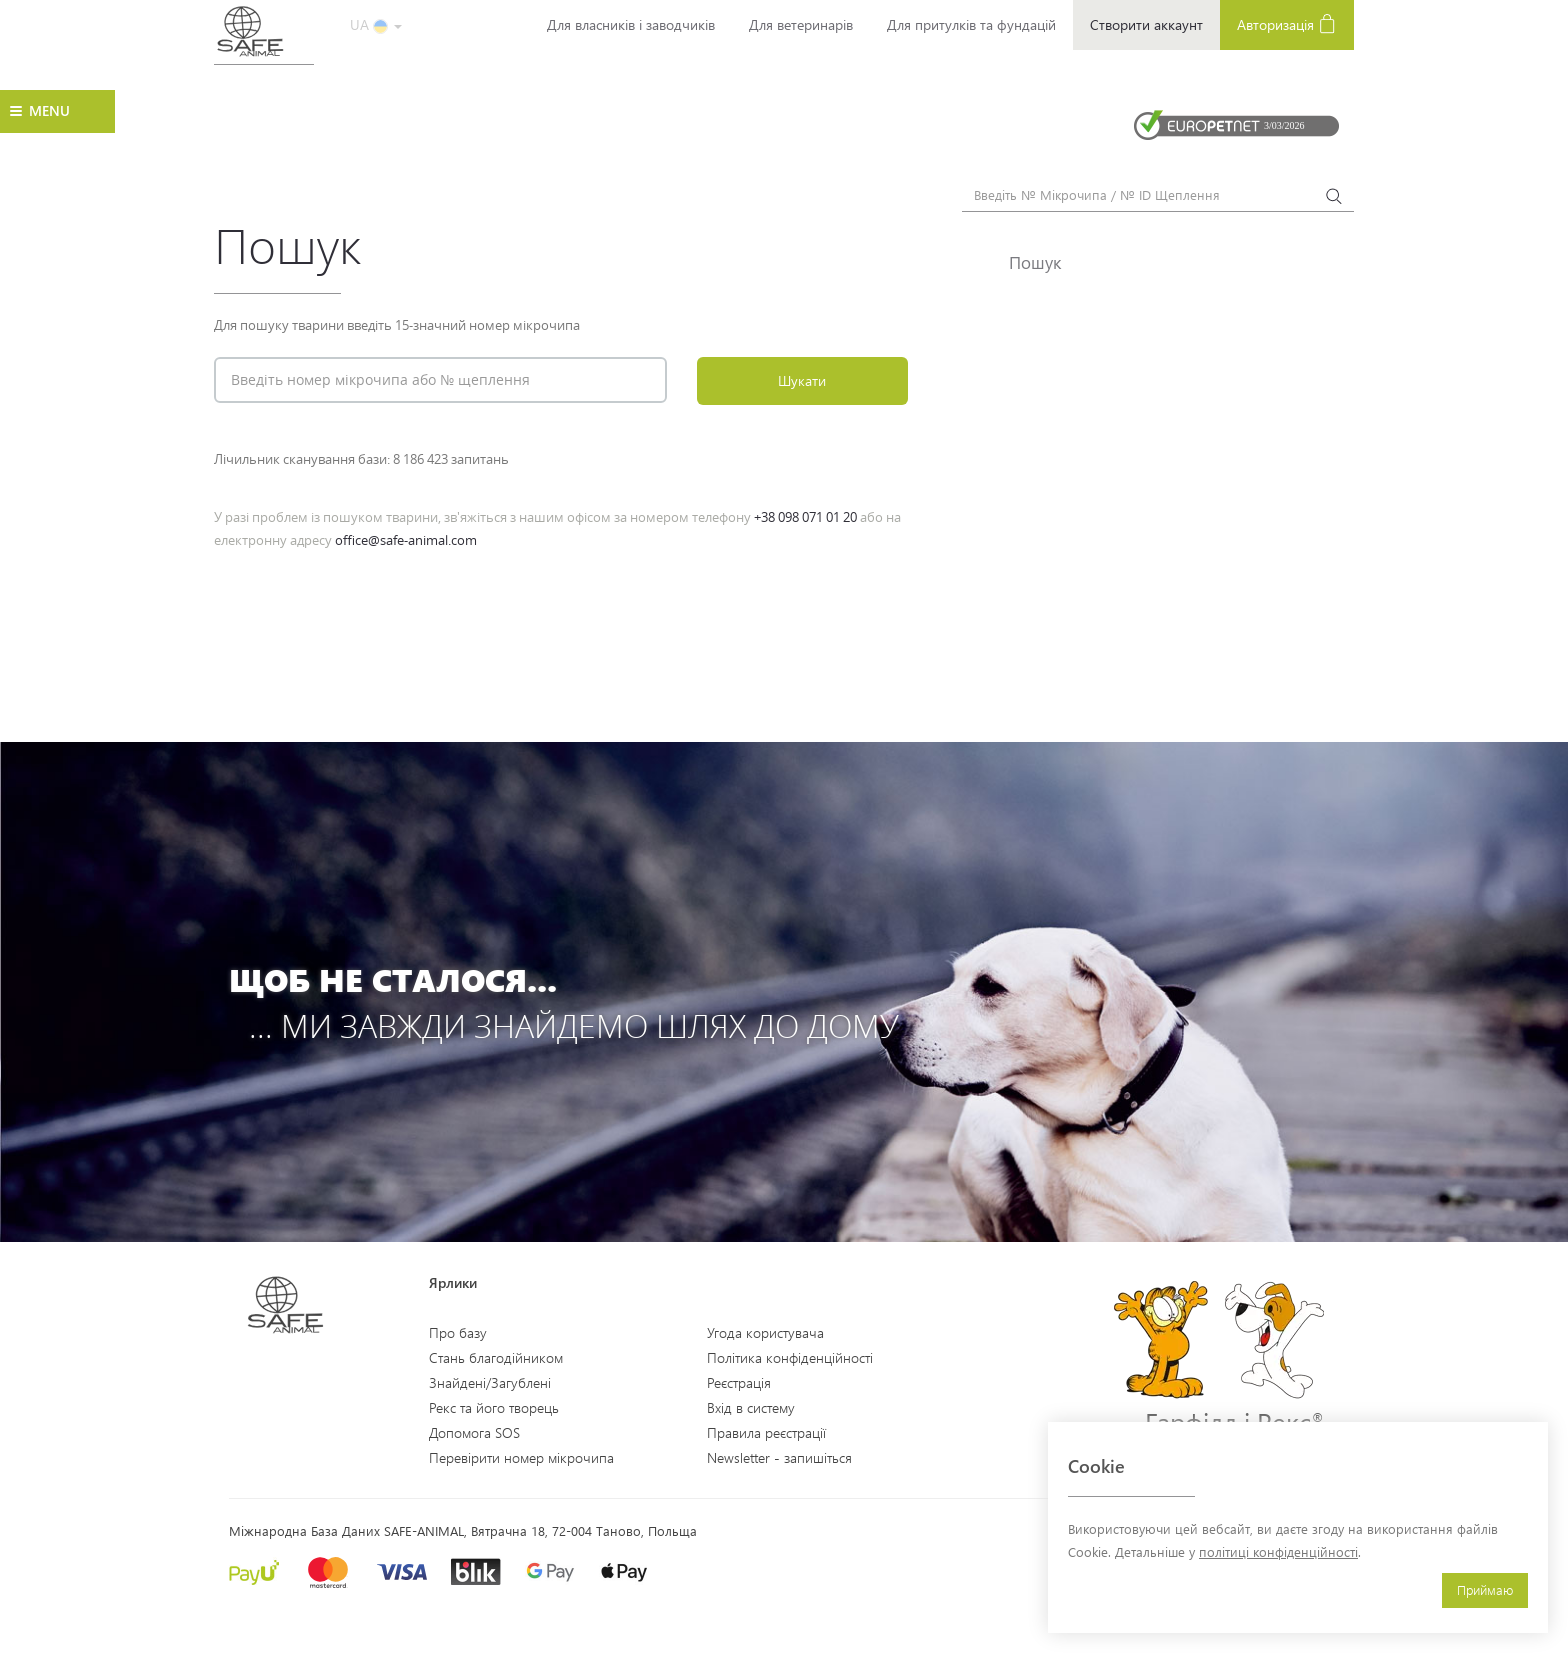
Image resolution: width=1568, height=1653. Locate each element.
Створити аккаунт (1146, 24)
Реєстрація (739, 1382)
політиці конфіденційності (1278, 1551)
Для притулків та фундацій (971, 24)
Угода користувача (765, 1332)
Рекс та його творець (494, 1407)
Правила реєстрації (766, 1432)
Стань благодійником (496, 1357)
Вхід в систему (751, 1407)
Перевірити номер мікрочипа (521, 1457)
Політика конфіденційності (790, 1357)
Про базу (458, 1332)
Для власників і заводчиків (631, 24)
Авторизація (1287, 23)
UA (376, 24)
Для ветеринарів (801, 24)
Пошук (1035, 262)
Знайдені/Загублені (490, 1382)
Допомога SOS (474, 1432)
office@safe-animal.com (406, 540)
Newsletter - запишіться (779, 1457)
